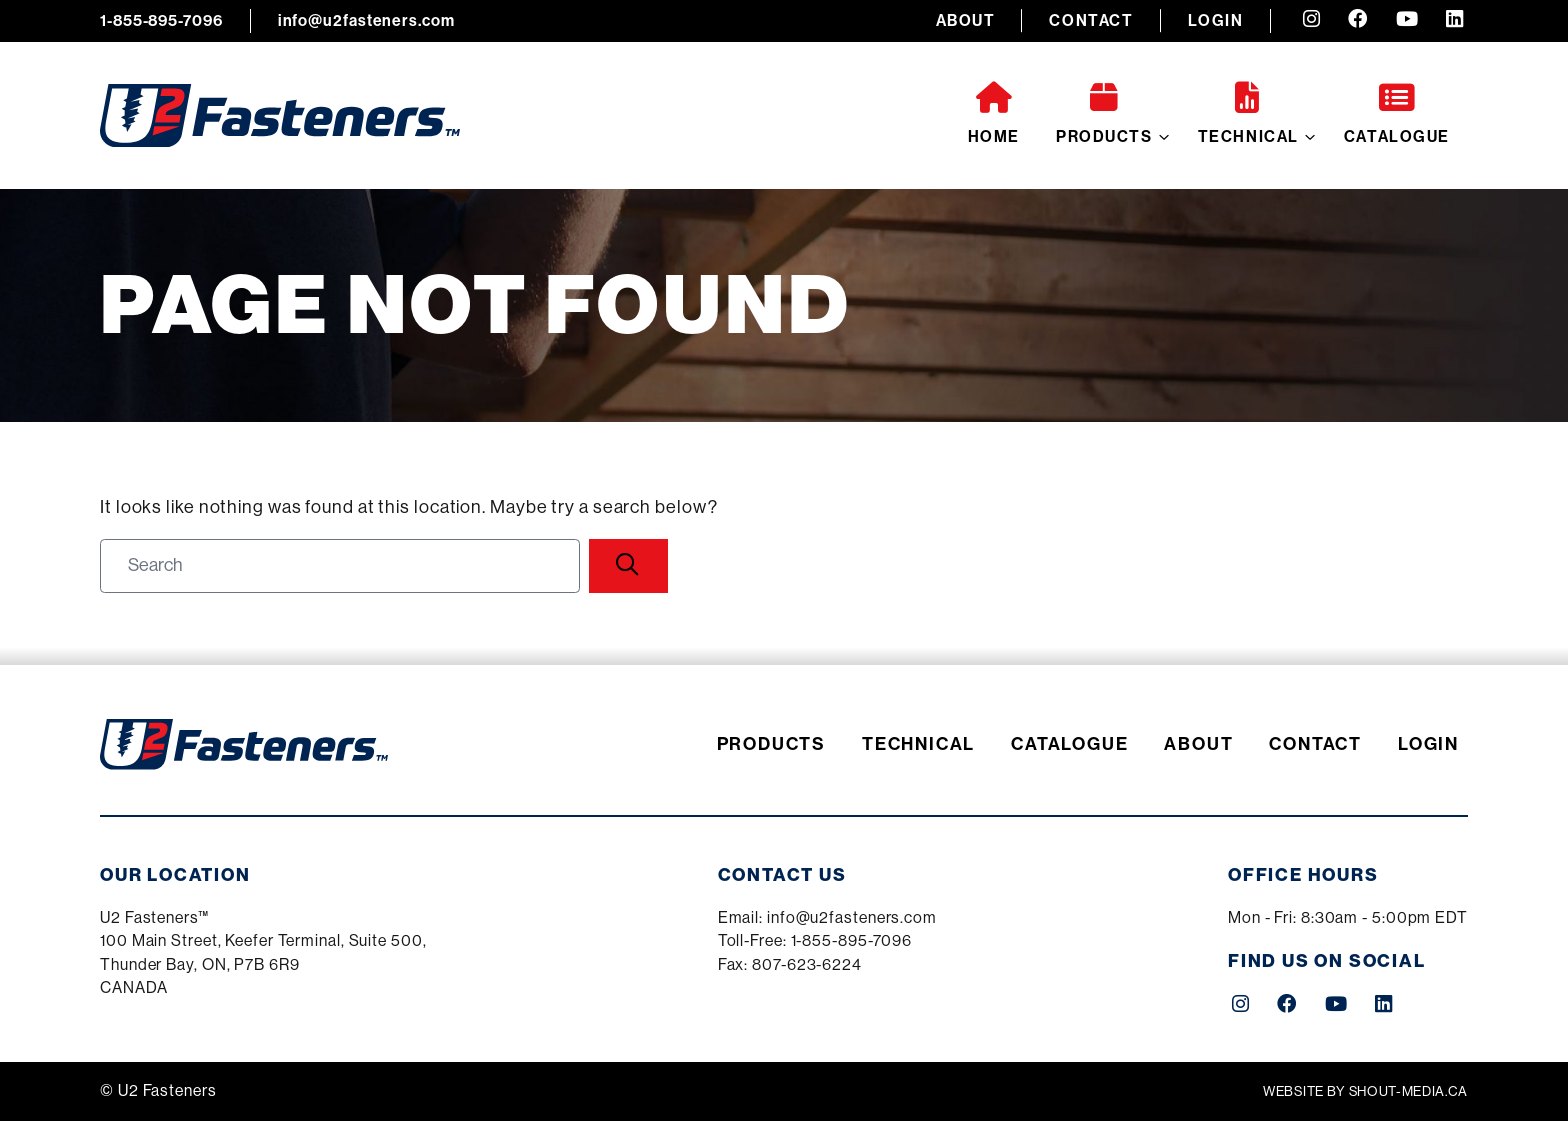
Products (1104, 114)
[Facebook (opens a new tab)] (1358, 21)
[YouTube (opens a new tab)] (1407, 21)
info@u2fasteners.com (366, 20)
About (966, 20)
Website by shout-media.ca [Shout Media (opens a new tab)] (1365, 1091)
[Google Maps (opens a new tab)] (263, 954)
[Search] (628, 566)
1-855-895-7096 (161, 20)
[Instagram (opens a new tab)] (1311, 21)
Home (994, 114)
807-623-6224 (807, 965)
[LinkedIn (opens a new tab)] (1454, 21)
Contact (1091, 20)
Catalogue (1397, 114)
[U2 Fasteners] (280, 115)
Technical (1248, 114)
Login (1216, 20)
